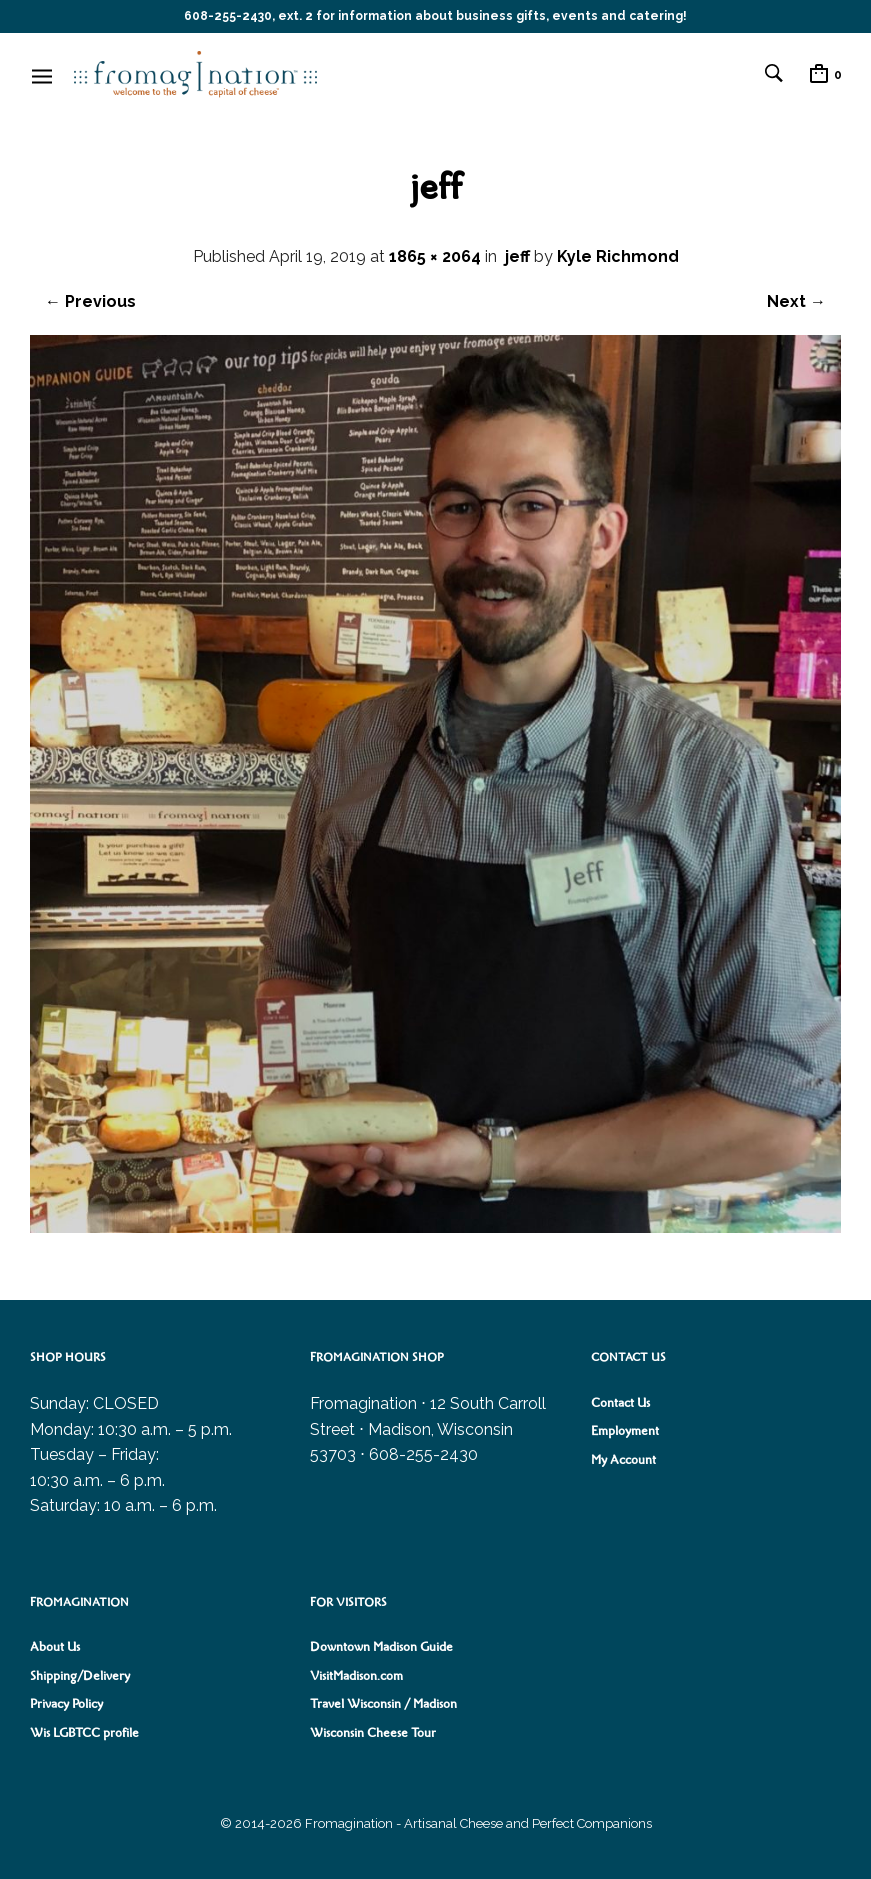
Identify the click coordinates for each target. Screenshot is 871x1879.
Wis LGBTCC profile (84, 1733)
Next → (796, 301)
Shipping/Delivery (80, 1676)
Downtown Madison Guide (381, 1647)
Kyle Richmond (618, 256)
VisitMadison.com (356, 1676)
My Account (623, 1460)
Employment (625, 1431)
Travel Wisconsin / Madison (383, 1704)
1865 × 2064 (435, 256)
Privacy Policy (66, 1704)
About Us (55, 1647)
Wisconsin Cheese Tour (373, 1733)
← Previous (90, 301)
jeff (517, 256)
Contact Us (620, 1403)
